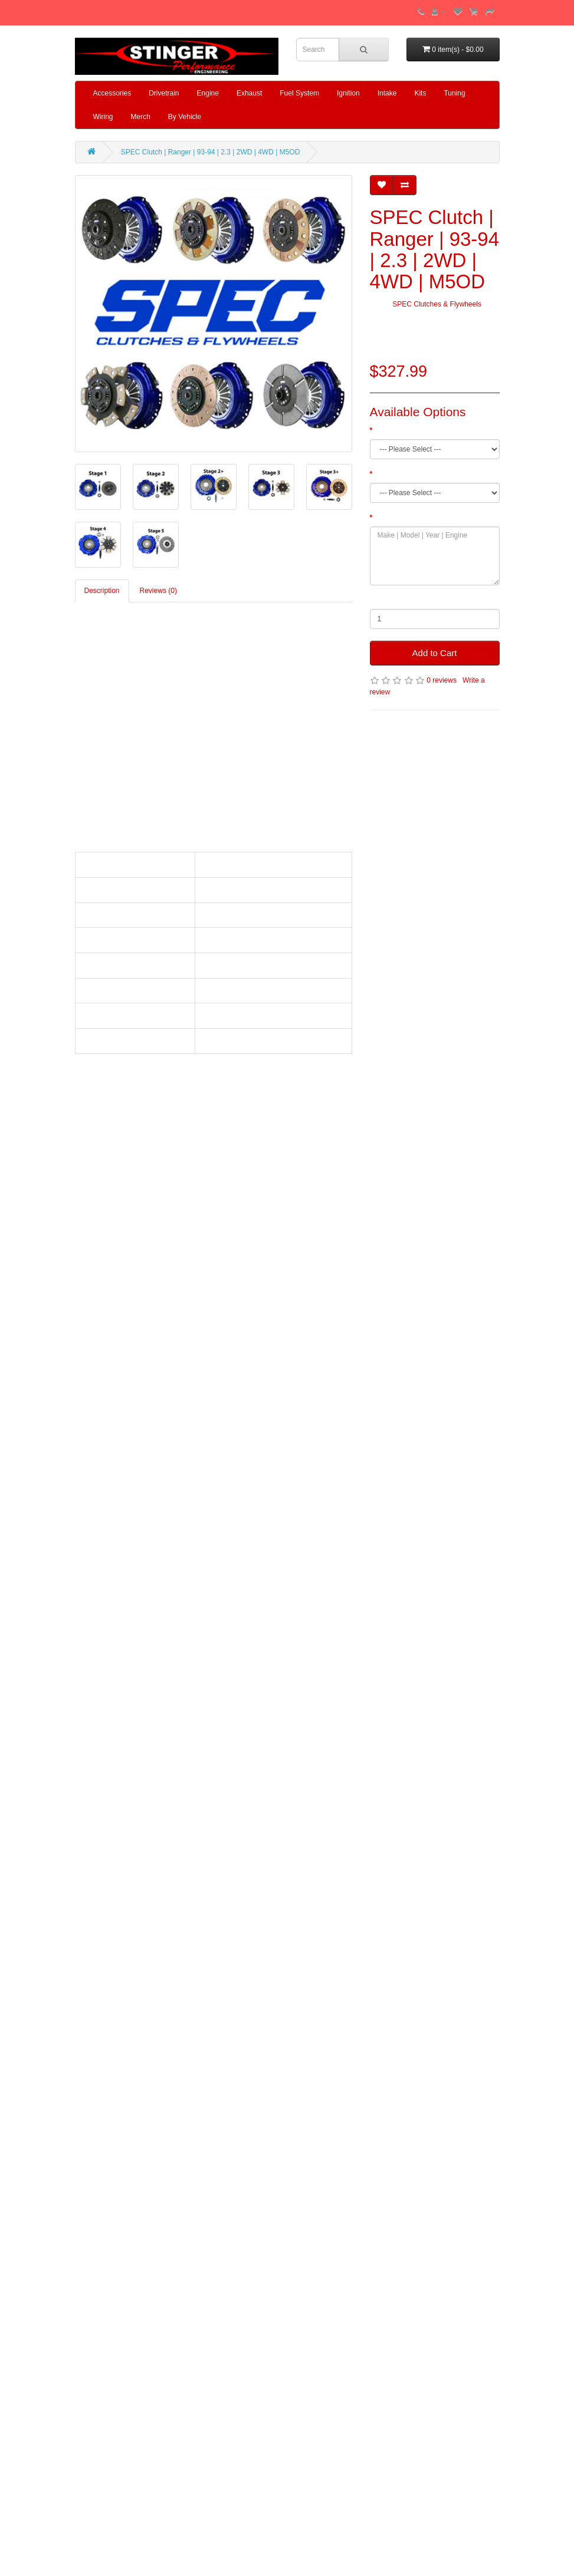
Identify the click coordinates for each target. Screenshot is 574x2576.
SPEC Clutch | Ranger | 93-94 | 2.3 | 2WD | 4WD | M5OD (210, 152)
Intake (387, 93)
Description (102, 591)
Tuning (454, 93)
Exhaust (249, 93)
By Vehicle (184, 117)
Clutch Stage (395, 430)
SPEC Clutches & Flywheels (436, 304)
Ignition (348, 93)
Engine (208, 93)
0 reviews (442, 680)
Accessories (112, 93)
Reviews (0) (158, 591)
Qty (375, 600)
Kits (420, 93)
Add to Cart (434, 653)
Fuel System (299, 93)
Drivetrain (164, 93)
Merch (140, 117)
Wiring (103, 117)
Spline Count (395, 474)
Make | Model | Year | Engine (420, 517)
